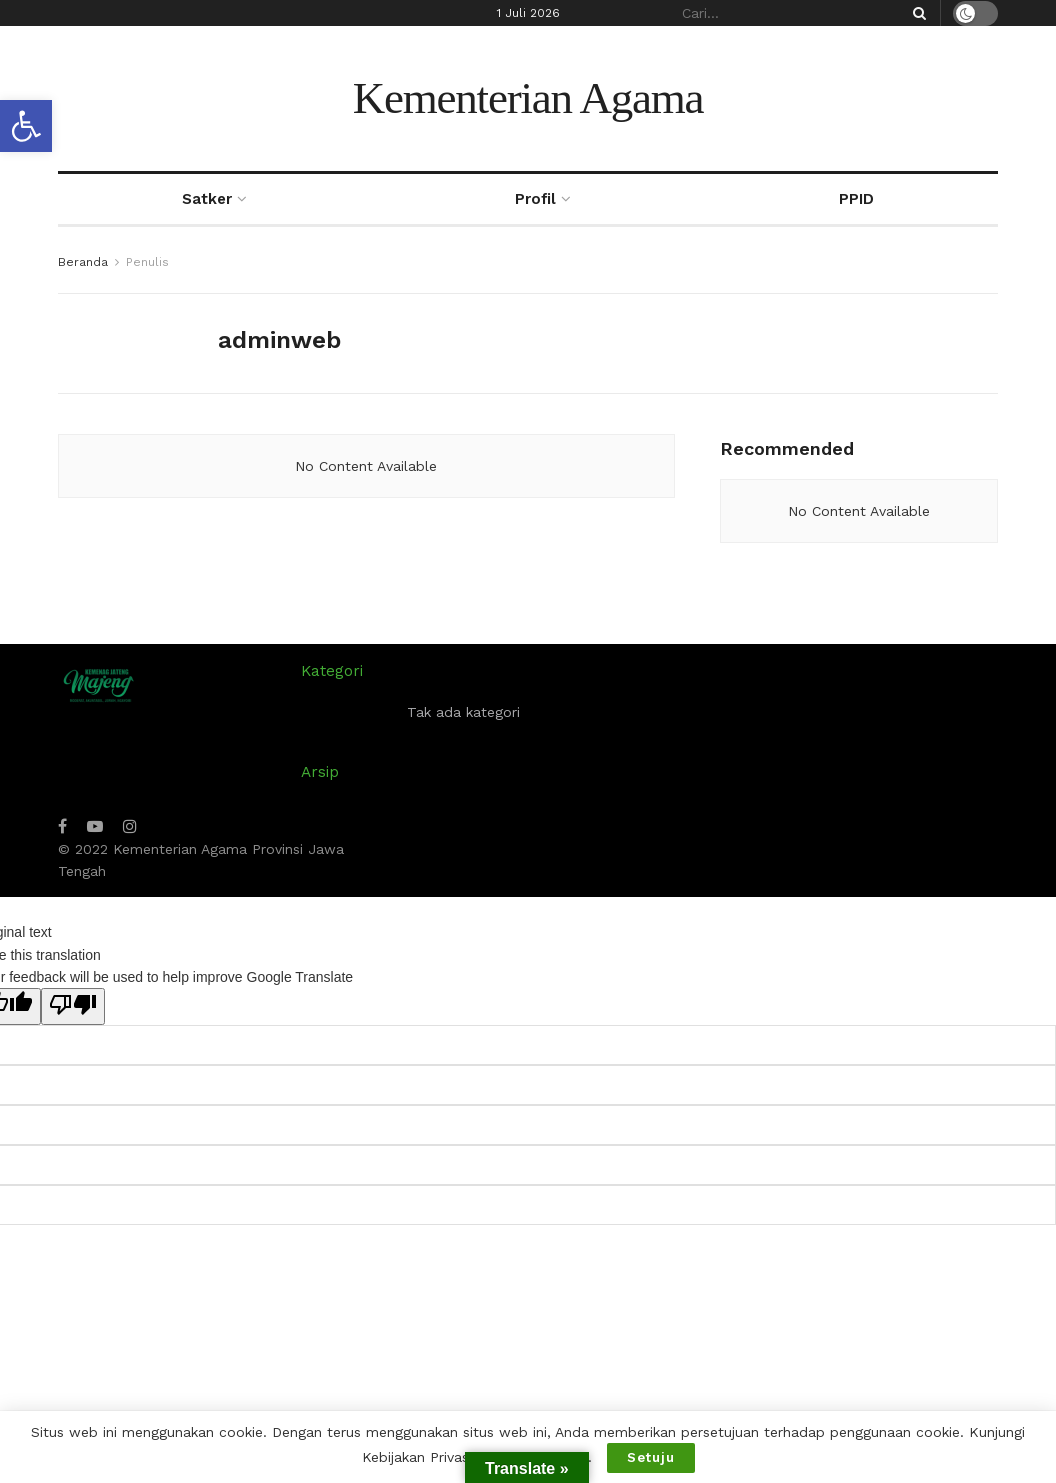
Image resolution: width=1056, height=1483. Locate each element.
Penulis (147, 262)
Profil (535, 199)
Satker (207, 199)
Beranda (83, 262)
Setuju (651, 1457)
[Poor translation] (73, 1006)
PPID (856, 199)
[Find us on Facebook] (62, 826)
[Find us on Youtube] (95, 826)
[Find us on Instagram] (130, 826)
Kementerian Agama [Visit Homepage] (528, 98)
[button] (26, 126)
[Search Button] (916, 13)
